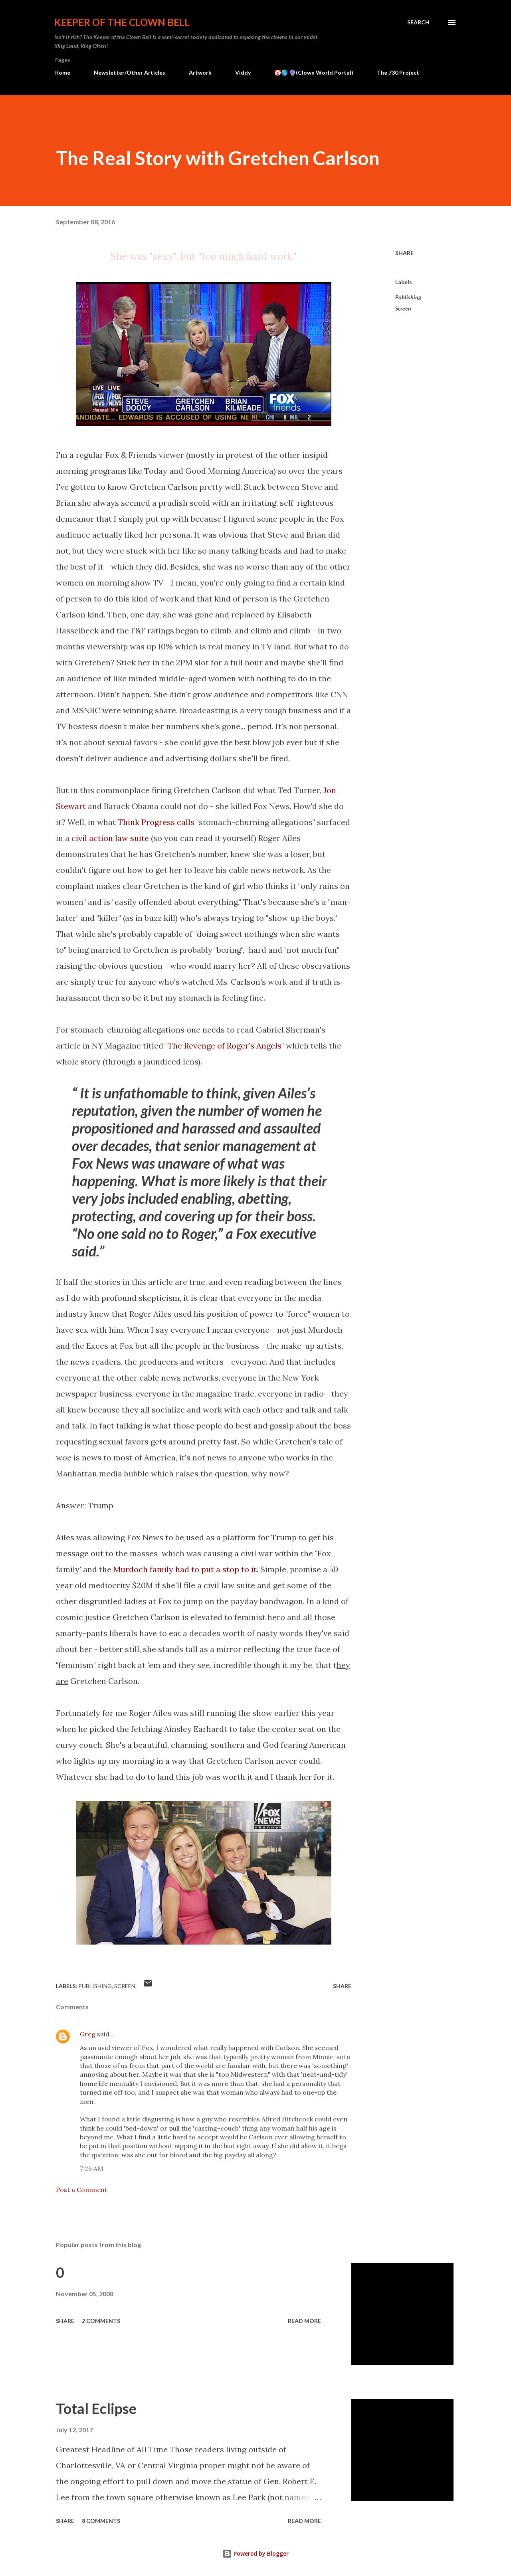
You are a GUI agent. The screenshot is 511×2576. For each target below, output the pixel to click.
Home (62, 72)
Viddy (243, 72)
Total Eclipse (96, 2408)
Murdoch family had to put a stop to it (185, 1569)
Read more (304, 2320)
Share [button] (404, 252)
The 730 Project (398, 72)
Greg (87, 2034)
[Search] (418, 22)
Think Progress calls (156, 822)
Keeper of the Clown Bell (122, 22)
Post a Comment (81, 2190)
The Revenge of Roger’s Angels (224, 1046)
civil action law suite (110, 838)
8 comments (101, 2520)
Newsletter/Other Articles (129, 72)
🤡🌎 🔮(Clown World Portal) (313, 72)
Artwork (200, 72)
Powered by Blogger (255, 2553)
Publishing (408, 297)
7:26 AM (91, 2168)
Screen (403, 308)
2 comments (101, 2320)
